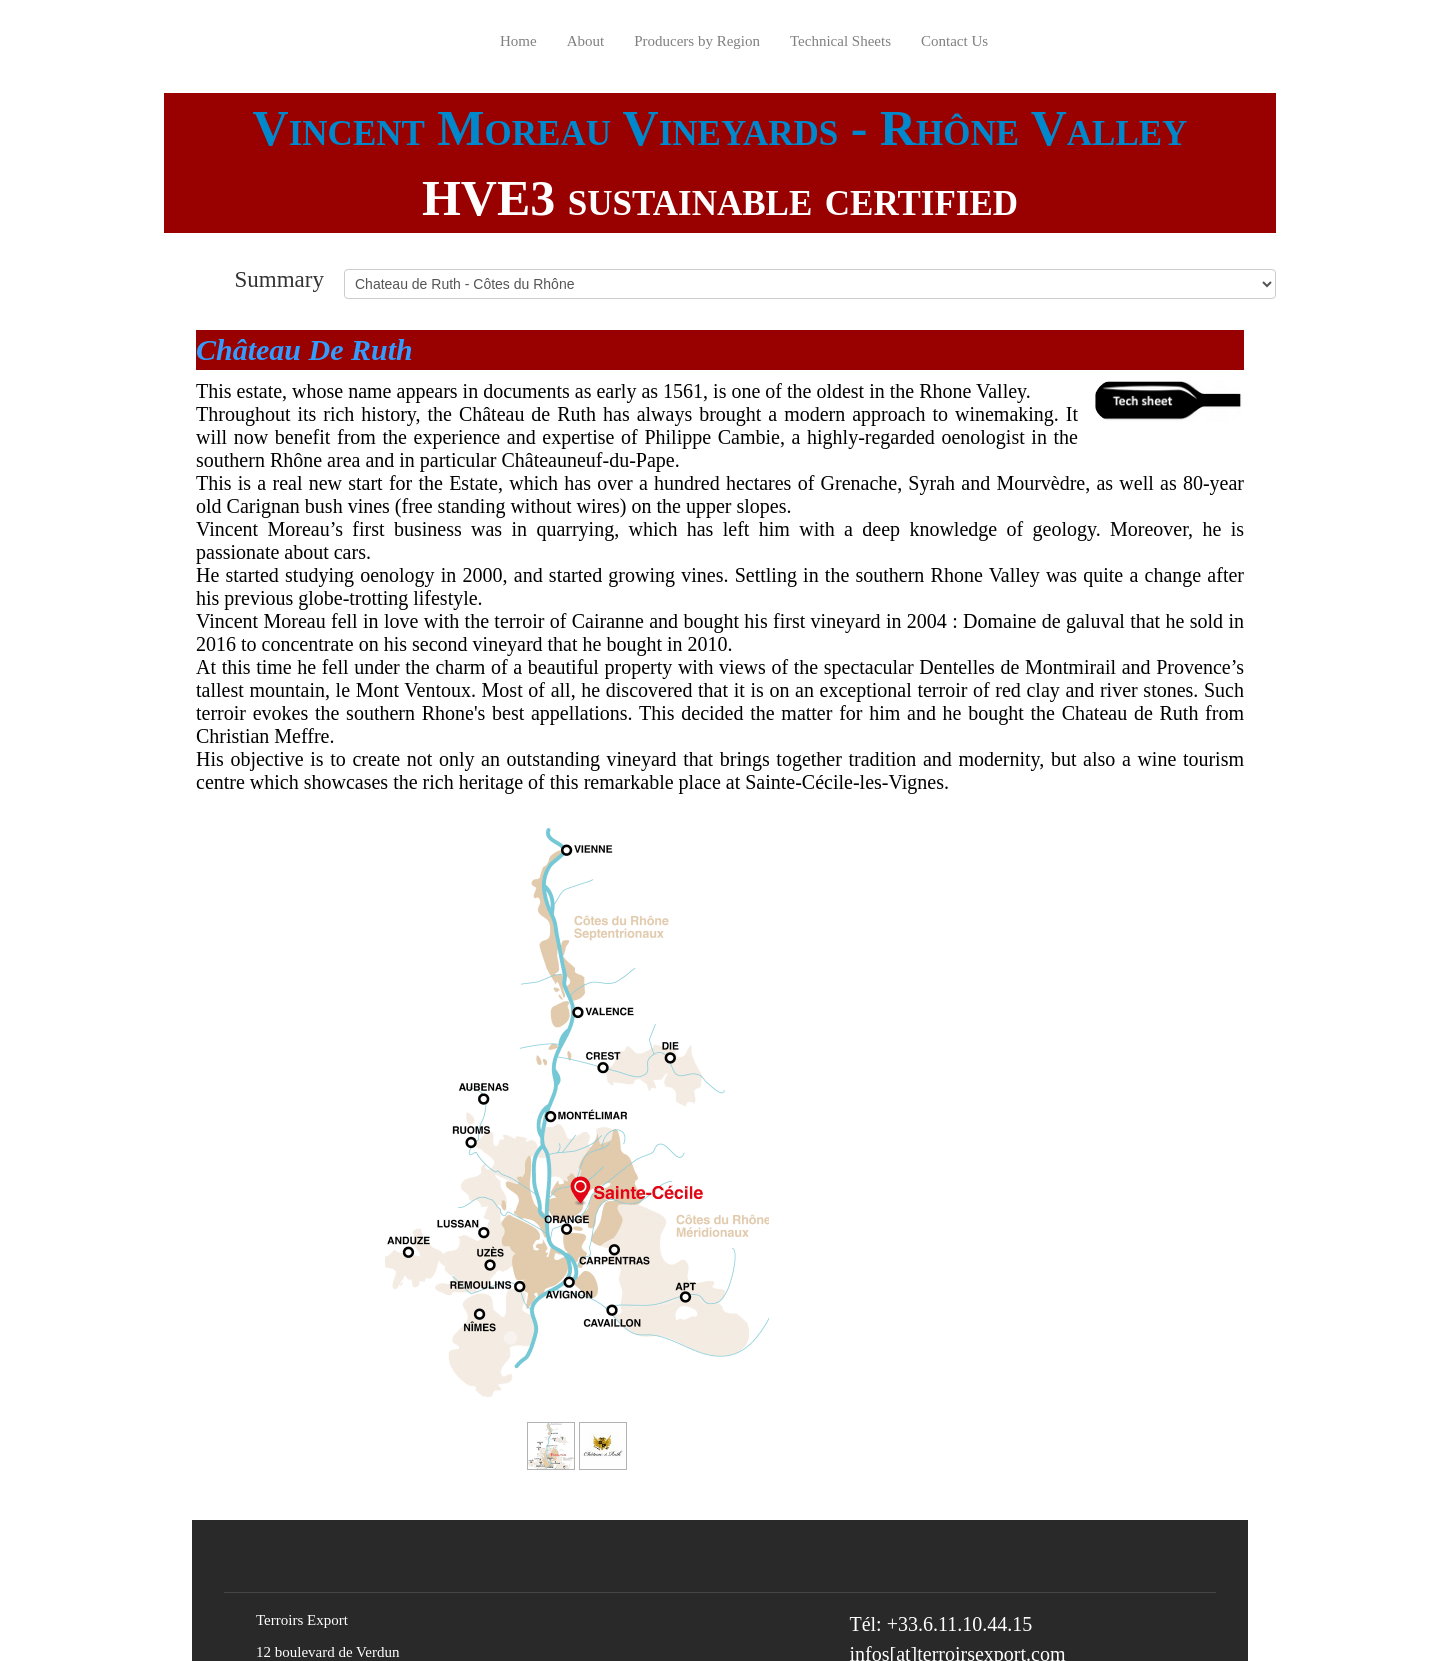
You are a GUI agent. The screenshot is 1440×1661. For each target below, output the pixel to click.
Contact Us (954, 41)
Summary (279, 278)
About (586, 41)
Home (518, 41)
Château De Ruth (304, 349)
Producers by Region (697, 41)
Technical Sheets (840, 41)
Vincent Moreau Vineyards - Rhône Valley (720, 128)
